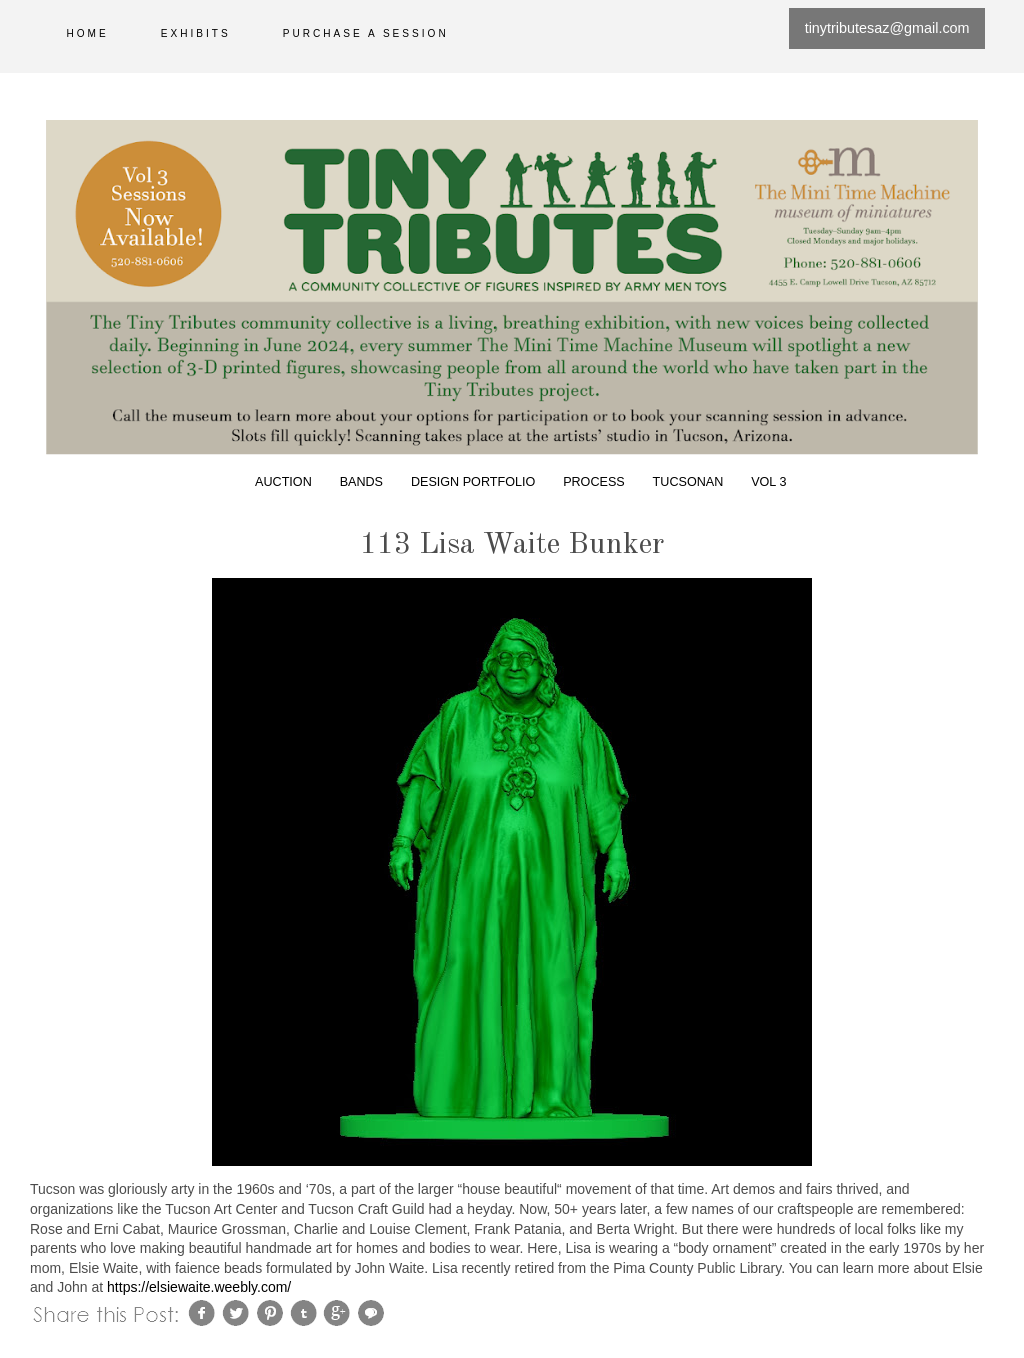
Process (594, 482)
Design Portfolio (473, 482)
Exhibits (196, 33)
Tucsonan (688, 482)
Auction (283, 482)
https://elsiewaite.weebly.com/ (199, 1287)
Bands (361, 482)
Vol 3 (768, 482)
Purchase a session (366, 33)
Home (88, 33)
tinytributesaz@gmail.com (887, 28)
